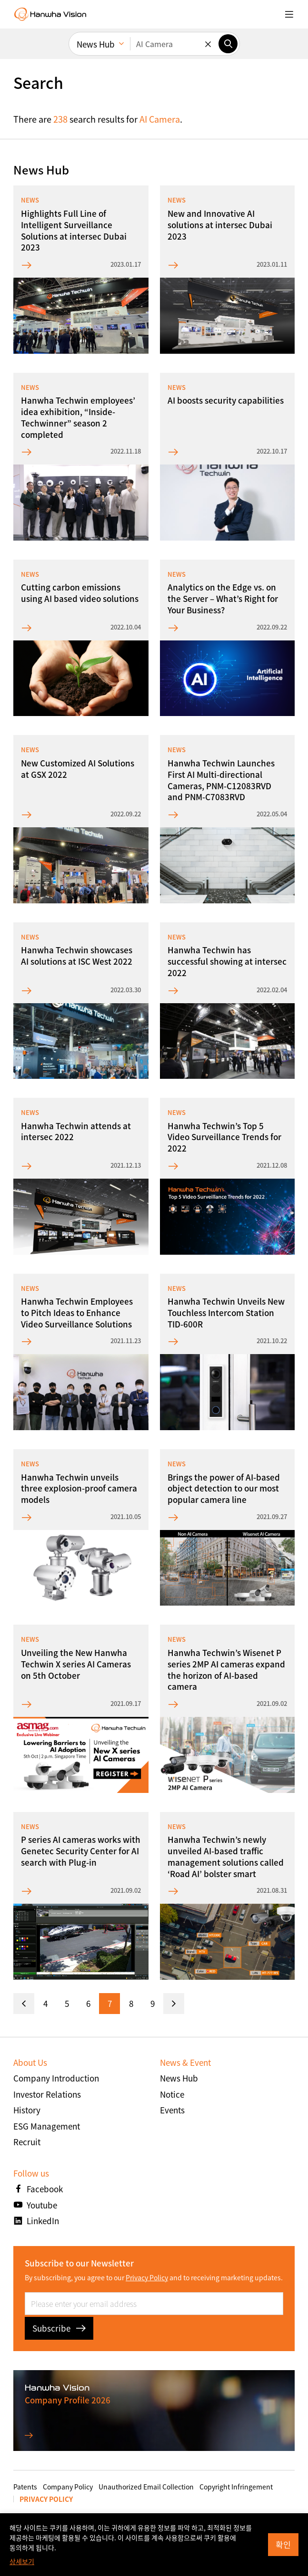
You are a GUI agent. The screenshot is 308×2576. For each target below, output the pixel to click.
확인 (283, 2544)
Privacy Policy (147, 2277)
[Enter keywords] (174, 43)
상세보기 (22, 2561)
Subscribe (59, 2328)
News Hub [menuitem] (96, 44)
